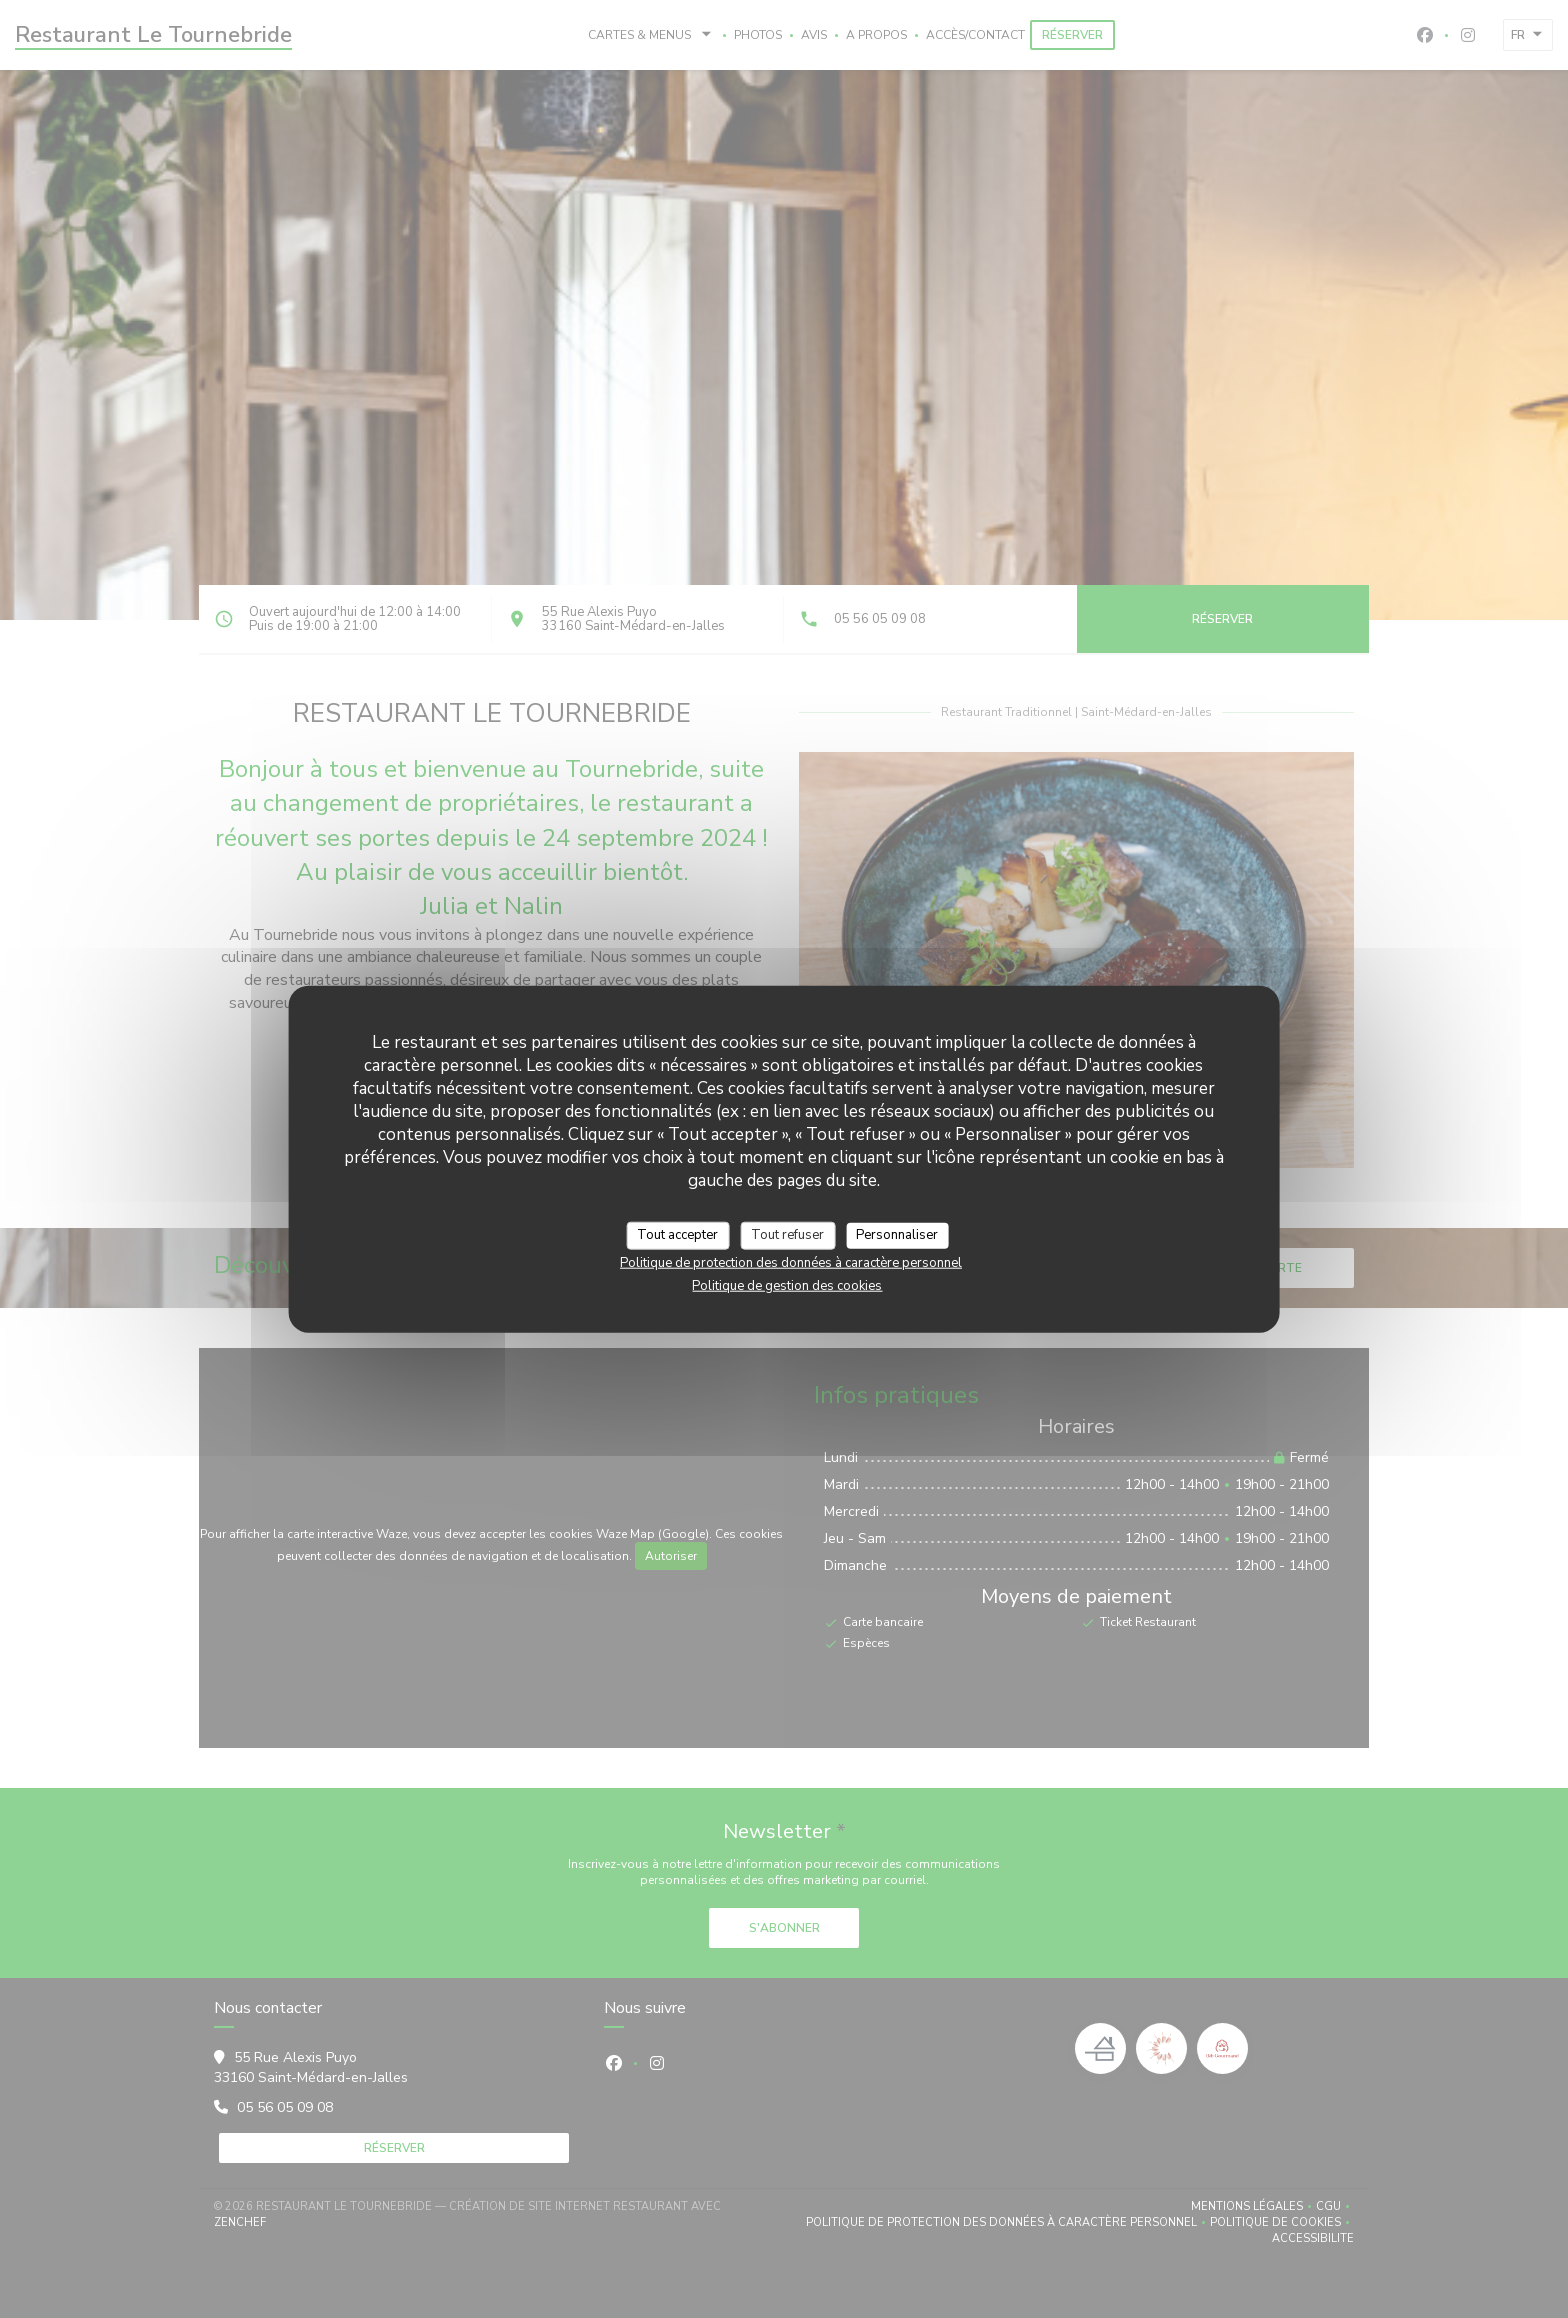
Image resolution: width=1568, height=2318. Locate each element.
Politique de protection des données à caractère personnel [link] (791, 1262)
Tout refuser (787, 1235)
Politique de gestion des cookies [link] (787, 1285)
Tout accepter (677, 1235)
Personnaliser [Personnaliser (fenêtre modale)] (897, 1235)
